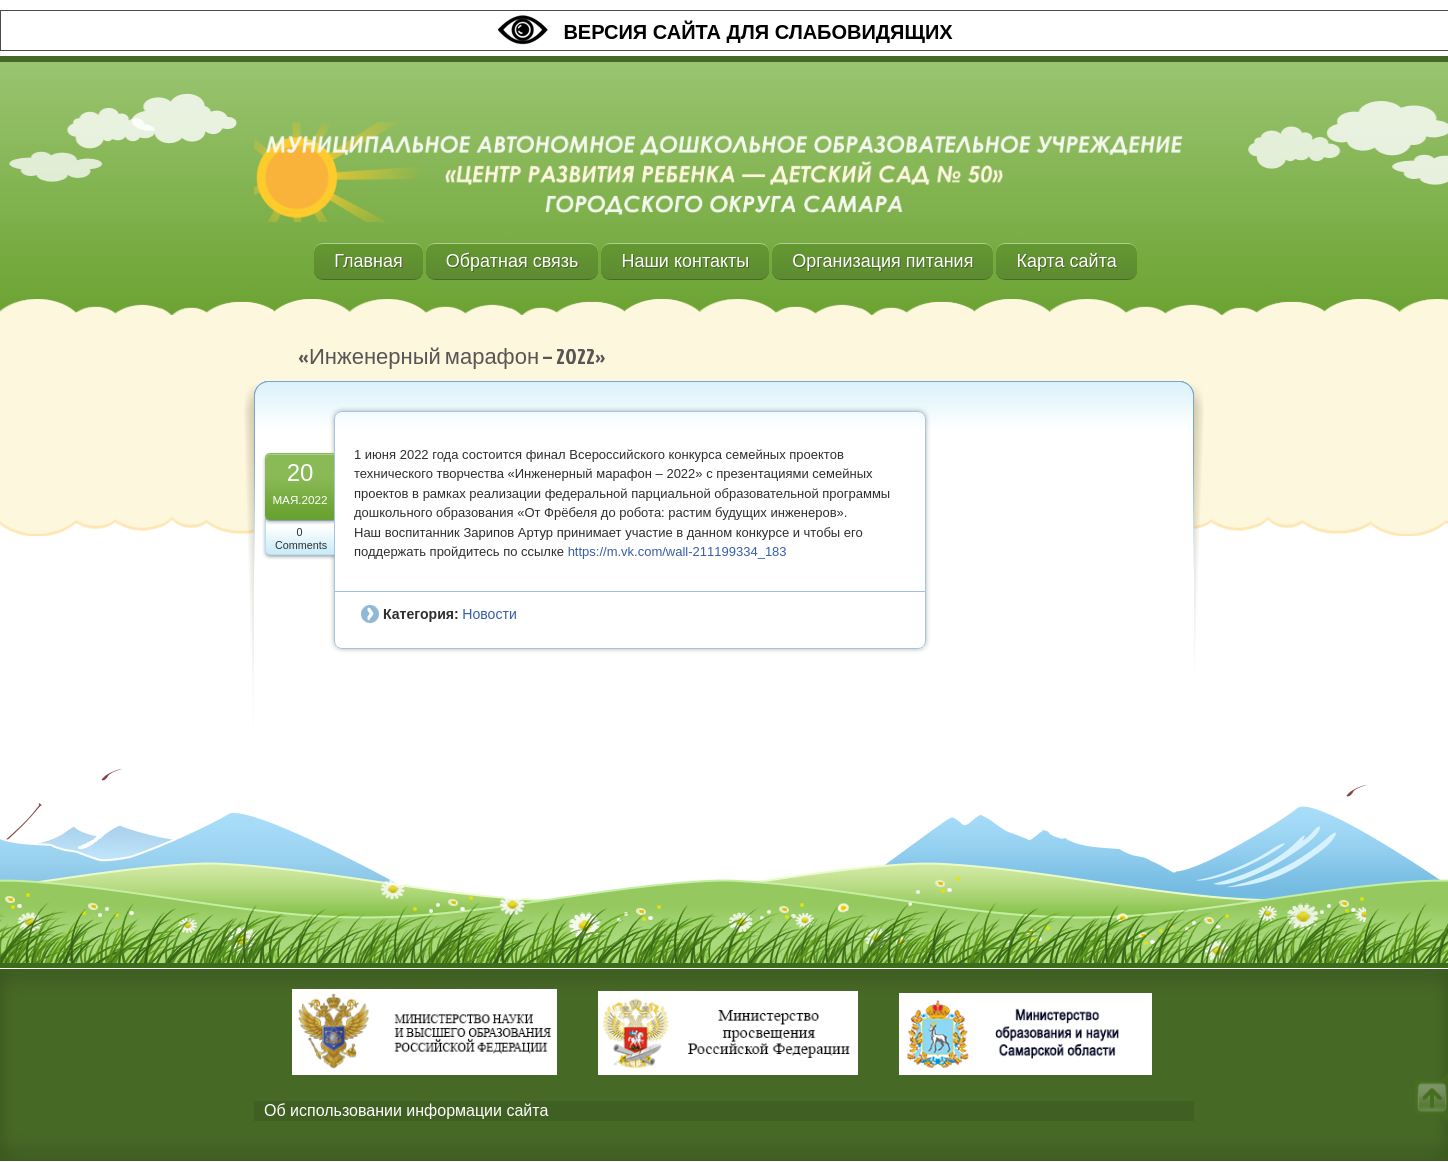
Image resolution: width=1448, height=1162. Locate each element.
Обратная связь (512, 261)
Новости (489, 614)
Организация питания (882, 261)
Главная (368, 261)
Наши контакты (685, 261)
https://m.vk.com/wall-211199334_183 (677, 551)
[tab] (724, 1111)
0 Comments (301, 538)
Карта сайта (1066, 261)
